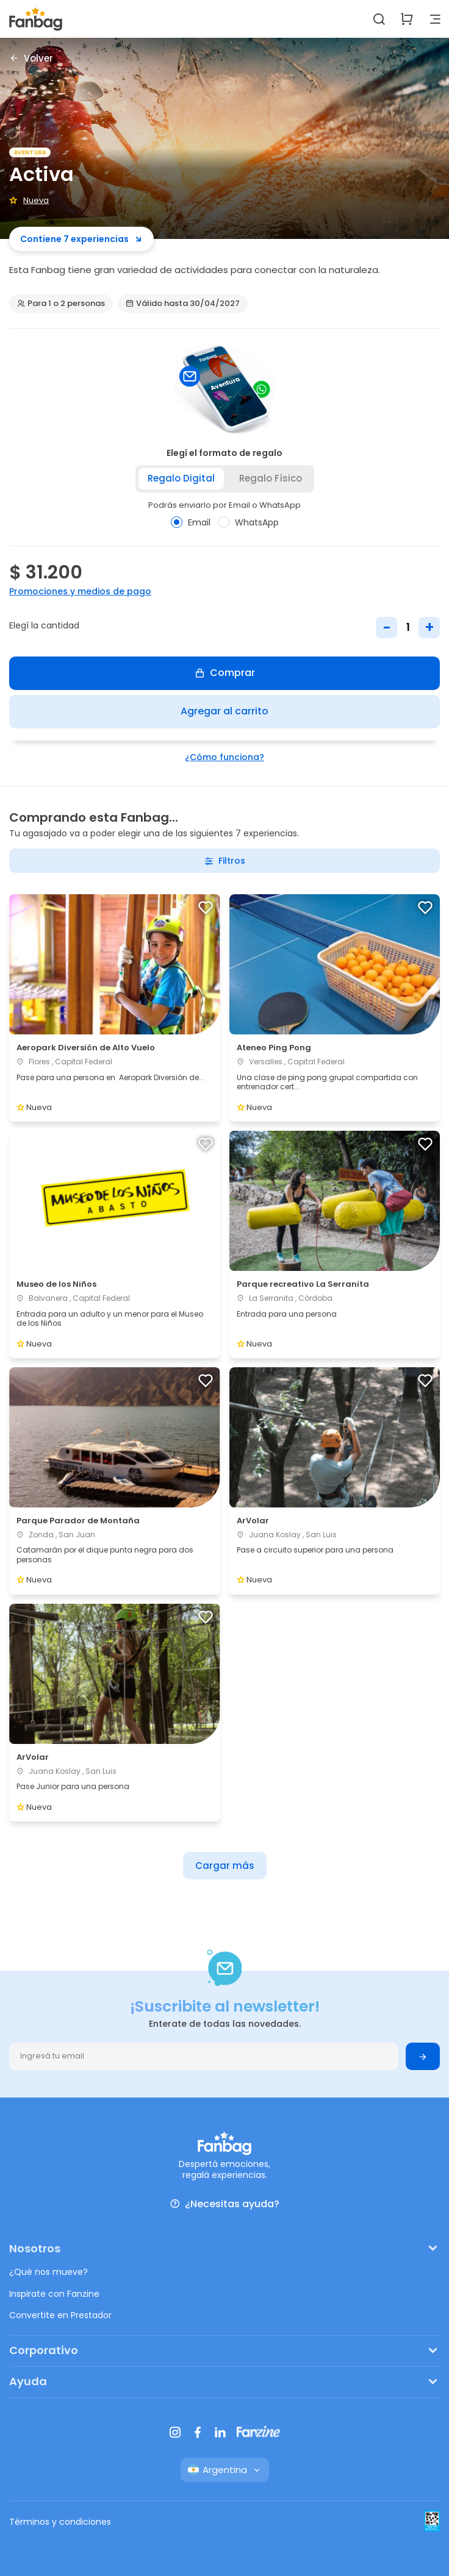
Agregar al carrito (224, 711)
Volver (31, 58)
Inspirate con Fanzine (54, 2294)
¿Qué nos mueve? (48, 2272)
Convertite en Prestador (60, 2315)
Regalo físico (270, 478)
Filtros (224, 861)
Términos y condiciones (60, 2522)
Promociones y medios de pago (80, 591)
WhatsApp (248, 522)
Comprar (225, 673)
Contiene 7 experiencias (81, 239)
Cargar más (224, 1865)
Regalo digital (181, 478)
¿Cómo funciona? (224, 757)
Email (190, 522)
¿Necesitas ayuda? (224, 2204)
